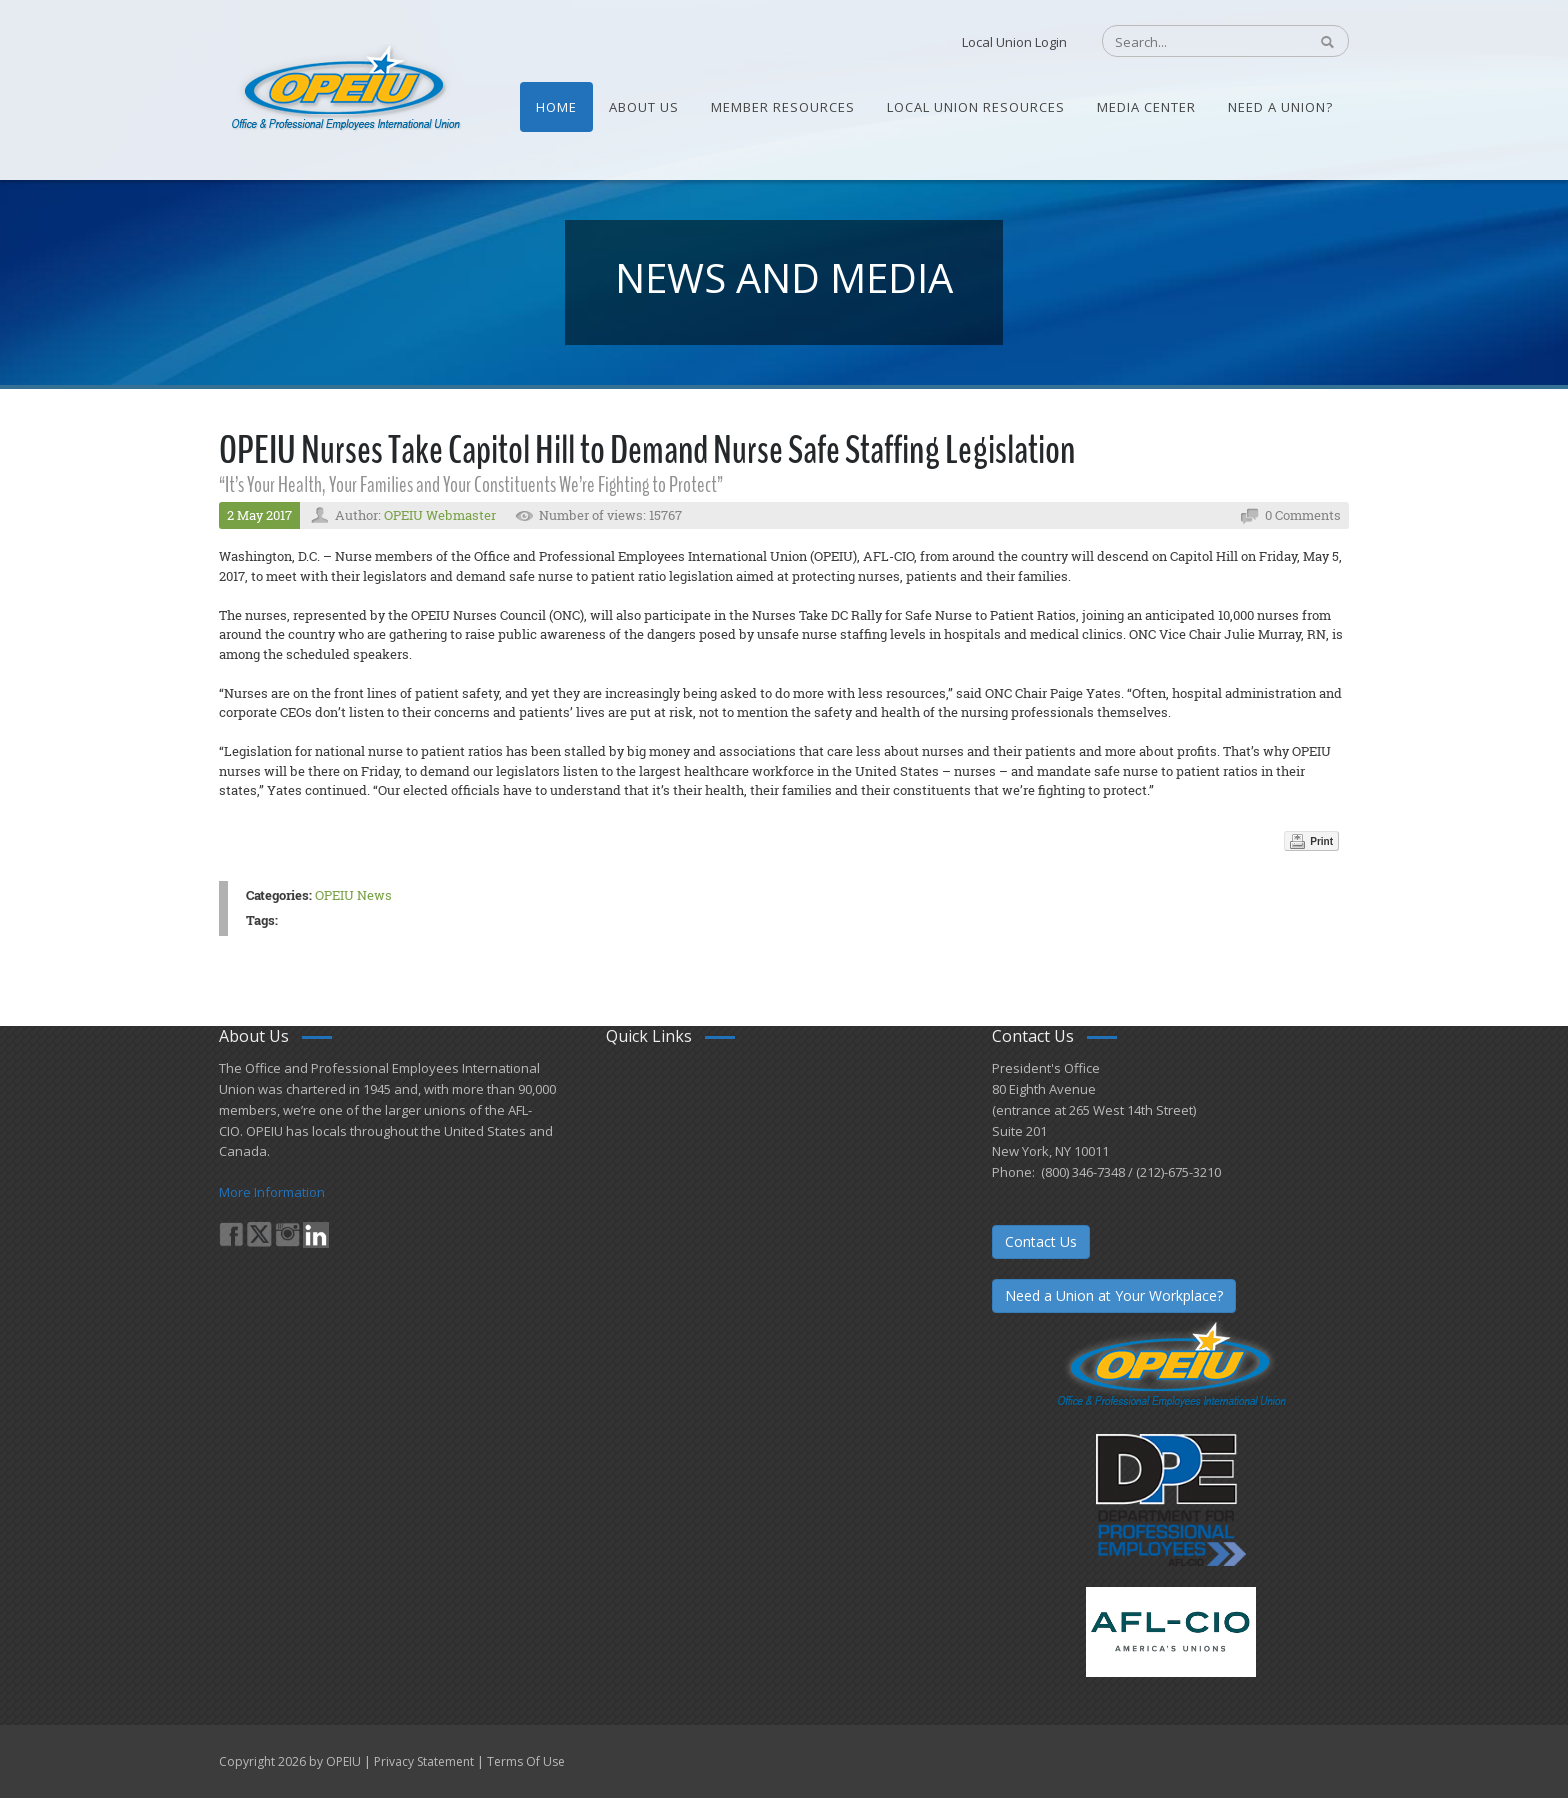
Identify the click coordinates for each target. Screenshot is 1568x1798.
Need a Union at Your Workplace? (1114, 1295)
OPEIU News (353, 895)
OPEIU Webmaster (440, 515)
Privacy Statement (424, 1761)
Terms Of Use (526, 1761)
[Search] (1194, 42)
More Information (272, 1192)
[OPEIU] (344, 88)
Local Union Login (1014, 42)
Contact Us (1041, 1241)
